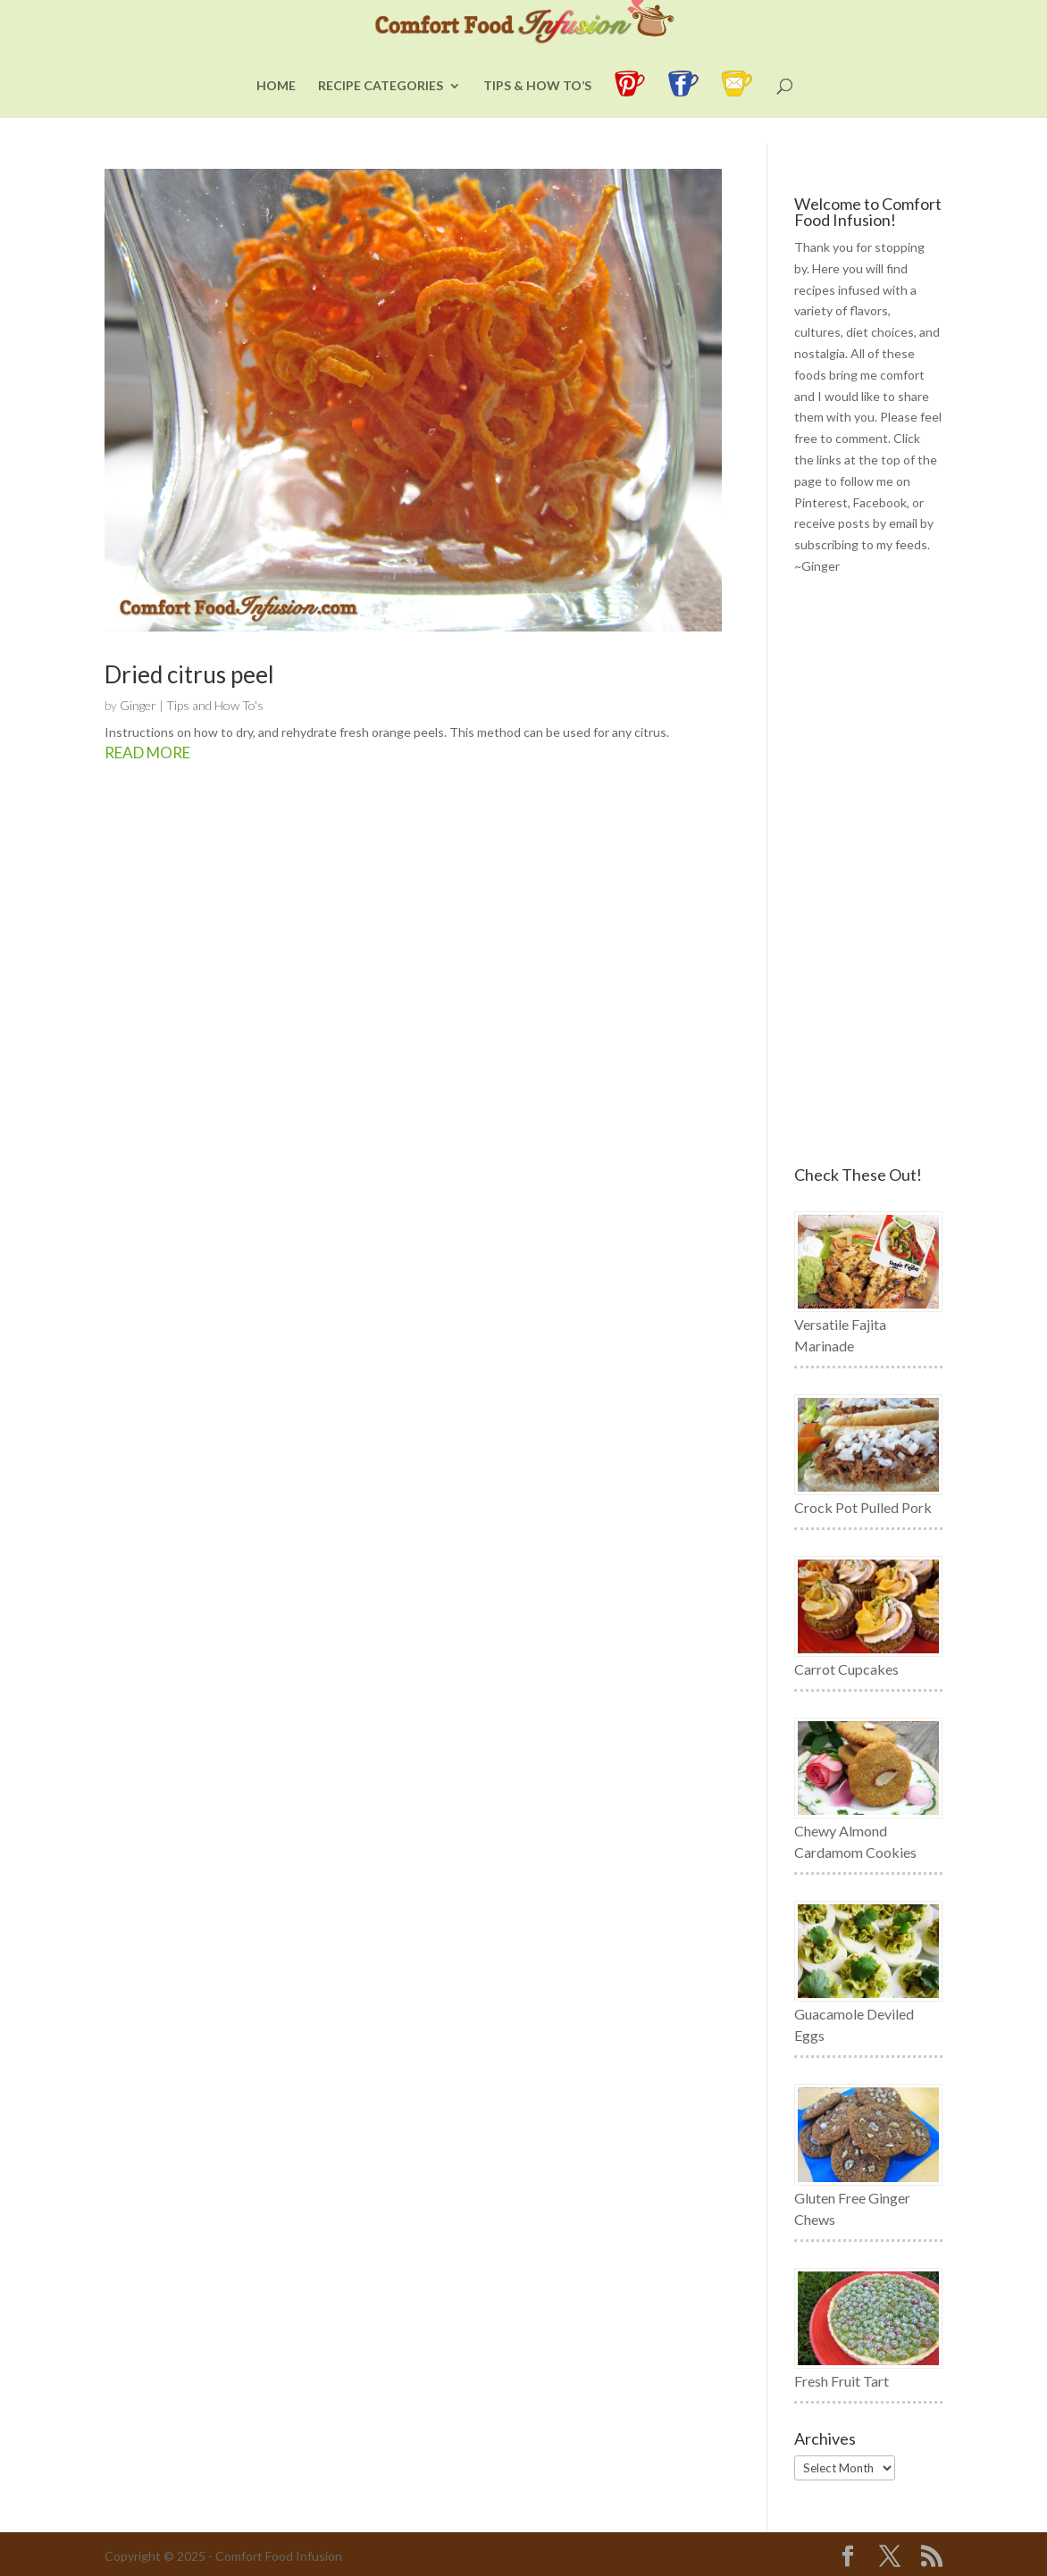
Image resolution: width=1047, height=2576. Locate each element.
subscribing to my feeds (860, 544)
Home (276, 113)
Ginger (138, 705)
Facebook (880, 502)
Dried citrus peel (189, 674)
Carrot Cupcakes (846, 1668)
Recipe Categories (380, 113)
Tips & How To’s (537, 113)
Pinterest (821, 502)
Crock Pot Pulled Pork (863, 1507)
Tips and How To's (215, 705)
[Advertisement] (868, 872)
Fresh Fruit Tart (841, 2380)
